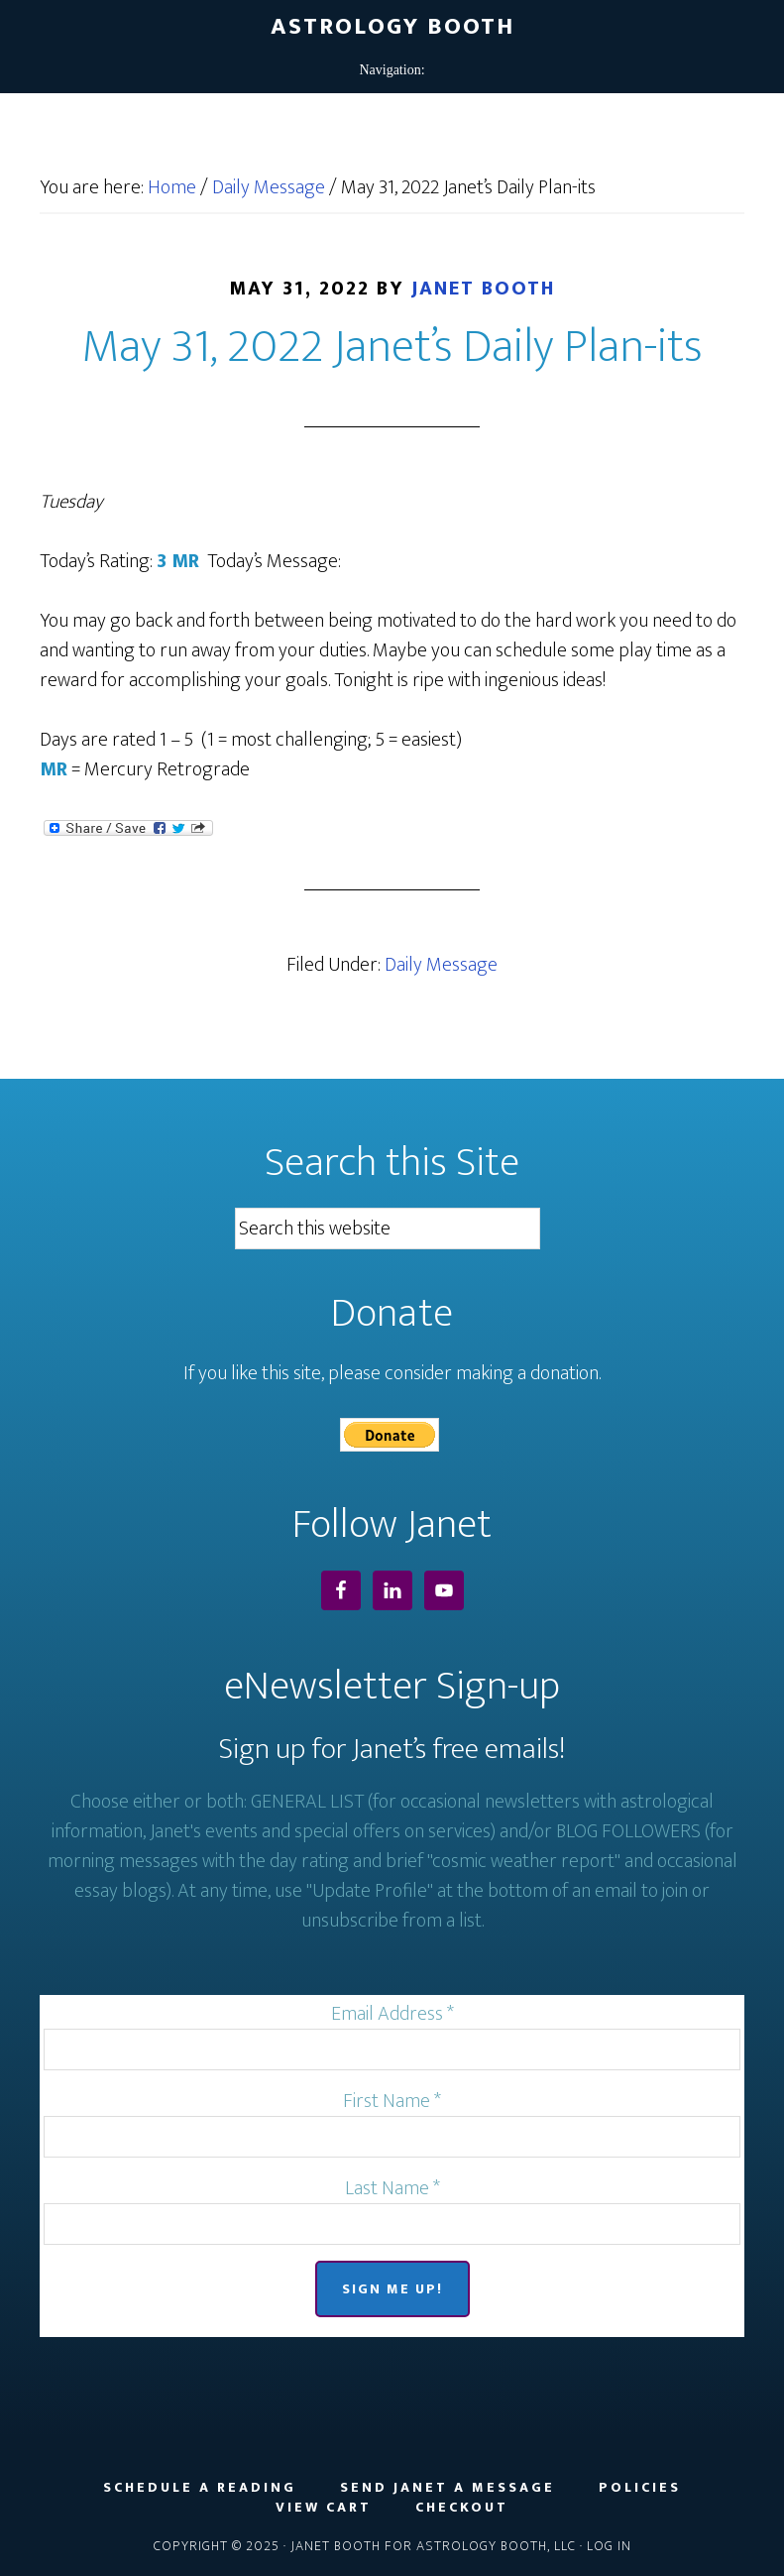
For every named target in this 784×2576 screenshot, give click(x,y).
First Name (392, 2101)
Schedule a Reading (199, 2488)
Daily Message (441, 965)
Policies (640, 2488)
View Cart (324, 2508)
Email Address (392, 2014)
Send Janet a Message (447, 2488)
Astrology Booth (392, 27)
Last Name (392, 2188)
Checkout (461, 2508)
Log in (609, 2545)
